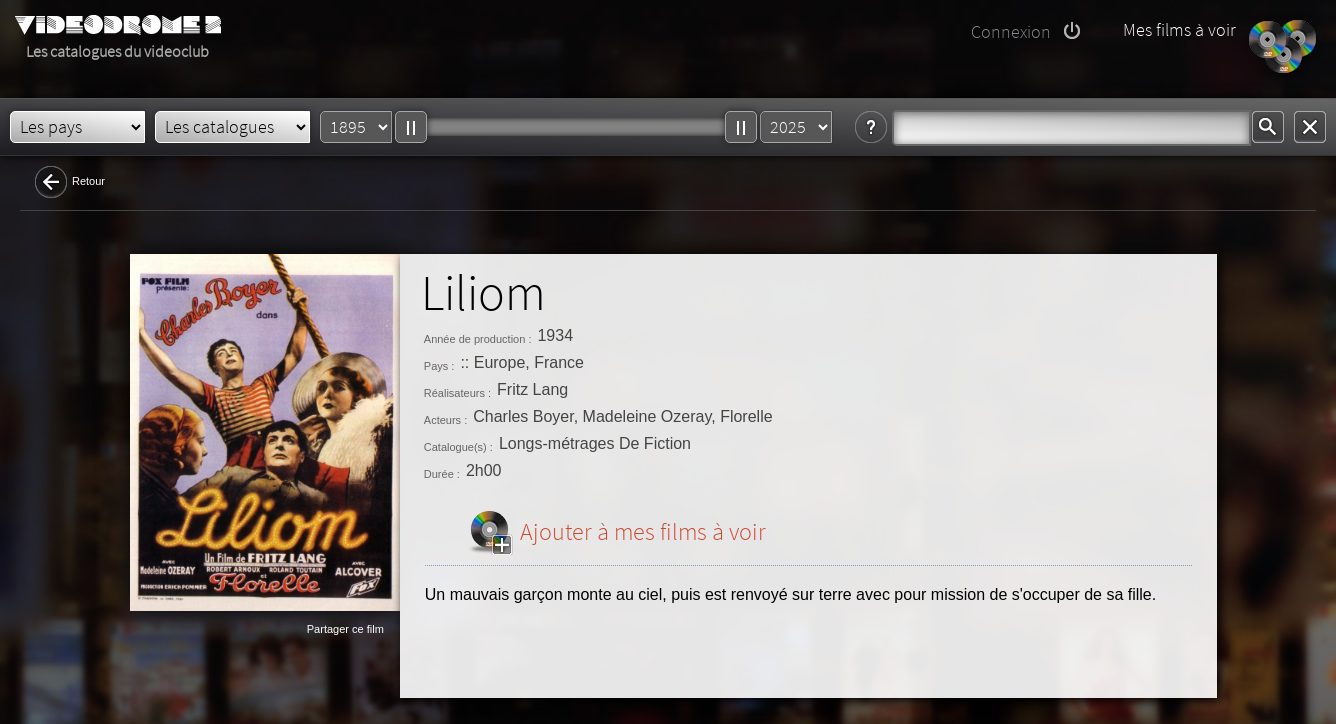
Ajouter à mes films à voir (643, 531)
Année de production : (478, 339)
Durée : (442, 474)
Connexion (1011, 31)
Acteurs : (445, 420)
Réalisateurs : (457, 393)
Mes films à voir (1179, 29)
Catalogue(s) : (458, 447)
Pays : (439, 366)
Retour (88, 181)
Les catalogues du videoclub (117, 51)
